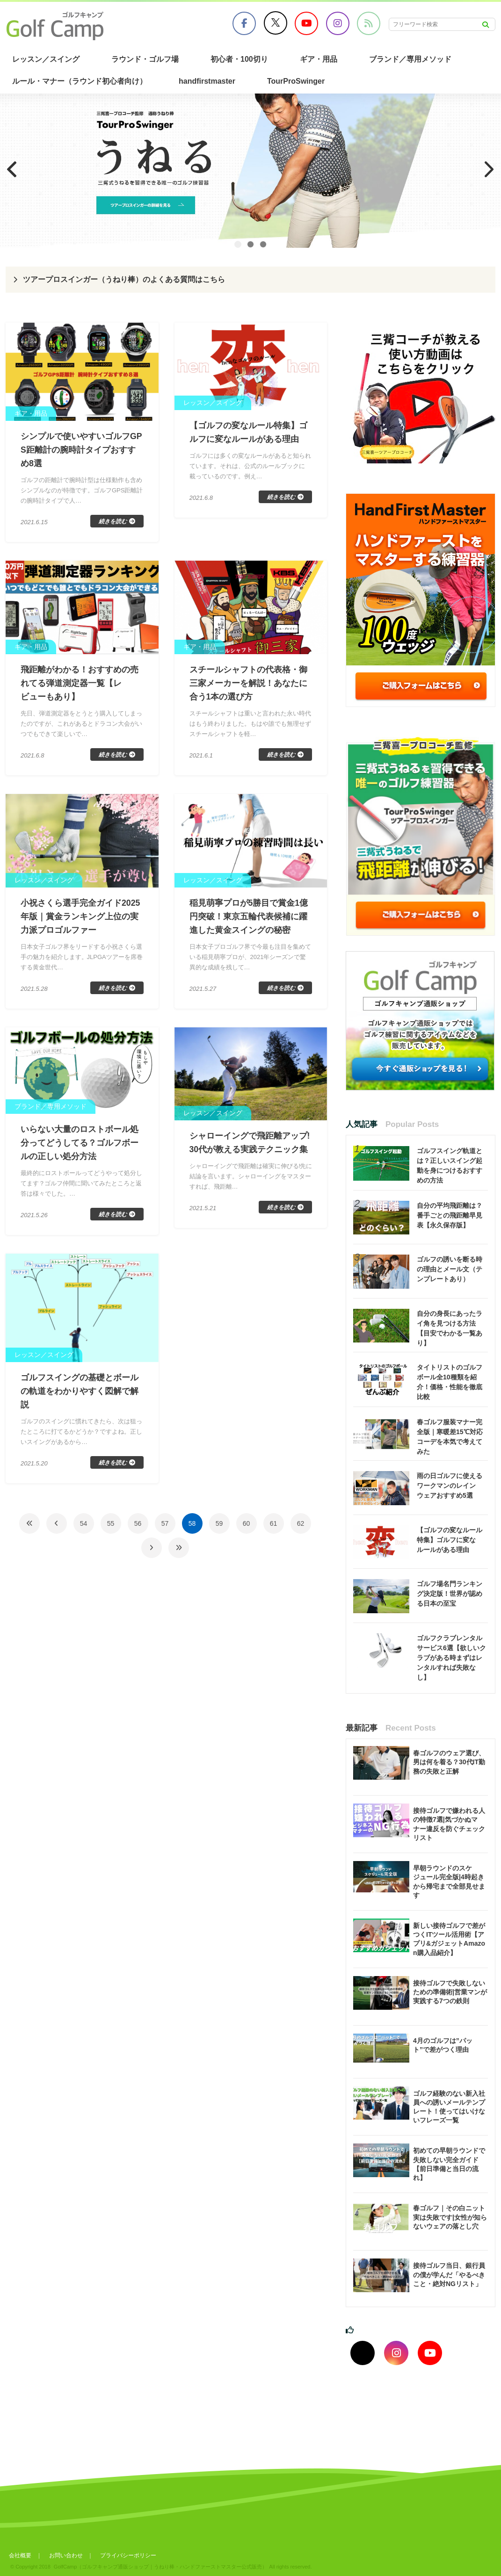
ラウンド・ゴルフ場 (145, 59)
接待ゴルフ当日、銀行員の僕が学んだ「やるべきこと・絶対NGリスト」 (449, 2274)
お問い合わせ (66, 2555)
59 (219, 1530)
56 (138, 1530)
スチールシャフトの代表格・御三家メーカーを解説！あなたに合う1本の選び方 (248, 685)
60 (246, 1530)
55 (111, 1530)
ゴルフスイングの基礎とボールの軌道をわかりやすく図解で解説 (79, 1397)
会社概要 (20, 2555)
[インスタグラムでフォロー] (396, 2353)
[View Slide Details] (250, 171)
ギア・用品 (318, 59)
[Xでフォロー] (362, 2353)
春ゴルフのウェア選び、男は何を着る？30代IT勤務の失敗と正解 (449, 1762)
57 (165, 1530)
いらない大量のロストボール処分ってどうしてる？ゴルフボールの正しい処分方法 (79, 1147)
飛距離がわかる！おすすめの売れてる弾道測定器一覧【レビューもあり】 (79, 685)
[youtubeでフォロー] (430, 2353)
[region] (250, 171)
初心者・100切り (239, 59)
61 (273, 1530)
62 (301, 1530)
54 (83, 1530)
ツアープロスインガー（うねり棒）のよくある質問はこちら (124, 279)
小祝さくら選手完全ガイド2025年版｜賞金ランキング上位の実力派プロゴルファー (80, 919)
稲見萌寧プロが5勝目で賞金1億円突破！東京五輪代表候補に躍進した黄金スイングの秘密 (248, 919)
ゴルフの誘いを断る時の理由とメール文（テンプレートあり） (449, 1269)
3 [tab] (263, 244)
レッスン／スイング (46, 59)
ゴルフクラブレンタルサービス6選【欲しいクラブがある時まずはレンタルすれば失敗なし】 (451, 1657)
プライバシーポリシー (130, 2555)
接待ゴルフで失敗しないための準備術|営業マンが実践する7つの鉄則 (450, 1992)
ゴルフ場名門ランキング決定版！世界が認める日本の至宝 (449, 1593)
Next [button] (489, 169)
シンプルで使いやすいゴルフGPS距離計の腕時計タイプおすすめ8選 (81, 450)
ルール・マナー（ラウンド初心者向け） (79, 81)
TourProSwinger (296, 81)
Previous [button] (11, 169)
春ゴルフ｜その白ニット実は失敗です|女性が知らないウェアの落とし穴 (450, 2217)
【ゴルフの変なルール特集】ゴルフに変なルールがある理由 (449, 1539)
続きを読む (113, 523)
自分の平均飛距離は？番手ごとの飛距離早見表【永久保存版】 (449, 1215)
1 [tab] (237, 244)
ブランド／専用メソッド (410, 59)
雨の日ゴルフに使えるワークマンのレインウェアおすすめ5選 (449, 1485)
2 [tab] (250, 244)
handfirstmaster (207, 81)
